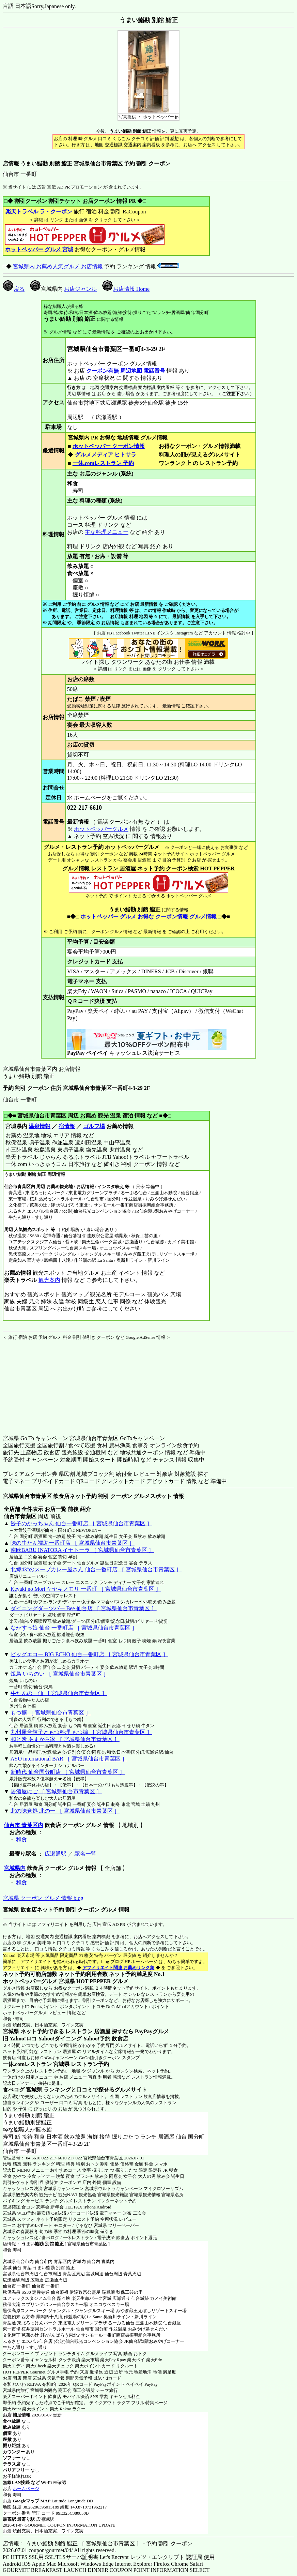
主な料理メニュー (106, 532)
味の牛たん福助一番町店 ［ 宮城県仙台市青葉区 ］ (73, 1543)
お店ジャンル (80, 289)
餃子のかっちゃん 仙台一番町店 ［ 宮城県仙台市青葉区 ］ (81, 1523)
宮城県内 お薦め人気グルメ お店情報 (58, 266)
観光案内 (49, 1280)
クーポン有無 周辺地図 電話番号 (125, 371)
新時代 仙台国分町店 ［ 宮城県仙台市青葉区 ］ (68, 1772)
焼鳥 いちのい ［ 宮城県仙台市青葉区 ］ (60, 1674)
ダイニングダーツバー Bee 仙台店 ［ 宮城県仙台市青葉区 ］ (84, 1608)
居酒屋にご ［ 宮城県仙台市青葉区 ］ (56, 1791)
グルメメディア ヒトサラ (105, 455)
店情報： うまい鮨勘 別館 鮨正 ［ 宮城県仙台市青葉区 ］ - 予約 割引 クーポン (97, 2543)
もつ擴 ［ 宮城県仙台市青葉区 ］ (51, 1713)
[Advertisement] (45, 1383)
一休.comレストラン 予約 (103, 463)
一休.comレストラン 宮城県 (36, 2064)
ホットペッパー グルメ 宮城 (39, 249)
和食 (21, 1839)
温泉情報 (39, 1126)
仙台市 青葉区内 (23, 1825)
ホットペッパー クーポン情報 (109, 446)
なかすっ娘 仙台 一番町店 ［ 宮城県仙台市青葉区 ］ (74, 1628)
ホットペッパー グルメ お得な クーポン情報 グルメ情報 (148, 916)
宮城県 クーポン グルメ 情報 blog (43, 1898)
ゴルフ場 (94, 1126)
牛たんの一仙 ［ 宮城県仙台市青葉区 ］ (59, 1693)
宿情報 (67, 1126)
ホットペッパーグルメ (101, 829)
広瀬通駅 (55, 1854)
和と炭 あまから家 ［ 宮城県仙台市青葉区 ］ (65, 1739)
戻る (14, 289)
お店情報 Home (126, 289)
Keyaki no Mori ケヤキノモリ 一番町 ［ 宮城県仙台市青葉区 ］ (86, 1589)
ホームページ (26, 2488)
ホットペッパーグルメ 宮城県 (39, 1981)
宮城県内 (15, 1868)
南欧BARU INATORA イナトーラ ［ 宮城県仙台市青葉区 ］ (82, 1550)
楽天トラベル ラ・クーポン (38, 211)
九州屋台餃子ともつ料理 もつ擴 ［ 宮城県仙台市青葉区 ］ (81, 1732)
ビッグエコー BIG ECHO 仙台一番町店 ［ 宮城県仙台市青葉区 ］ (89, 1654)
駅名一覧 (85, 1854)
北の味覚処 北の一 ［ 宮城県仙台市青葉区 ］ (65, 1811)
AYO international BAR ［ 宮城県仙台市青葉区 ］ (69, 1759)
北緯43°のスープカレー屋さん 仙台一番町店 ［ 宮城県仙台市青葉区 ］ (96, 1569)
